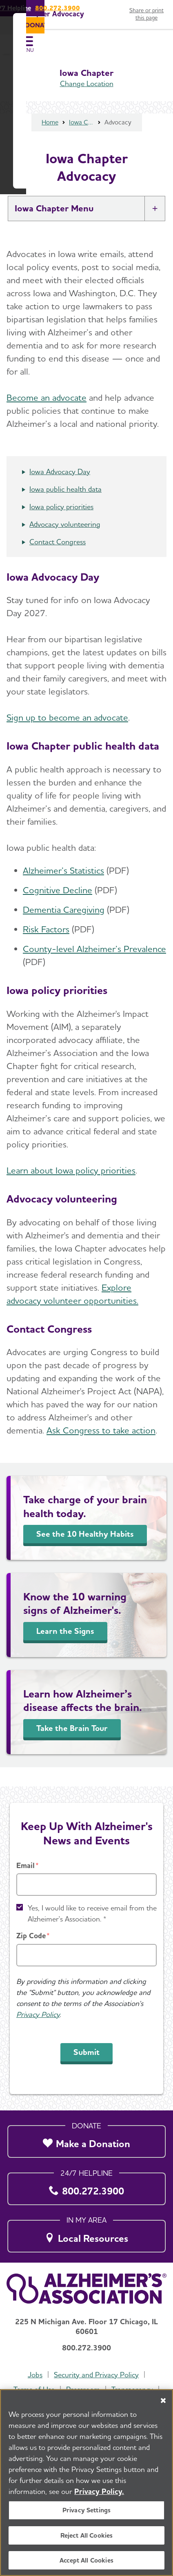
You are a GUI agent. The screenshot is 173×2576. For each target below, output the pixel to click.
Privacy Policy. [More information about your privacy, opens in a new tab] (99, 2492)
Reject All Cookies (86, 2536)
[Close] (163, 2401)
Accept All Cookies (86, 2561)
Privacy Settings (86, 2511)
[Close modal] (160, 1181)
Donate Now (86, 1366)
